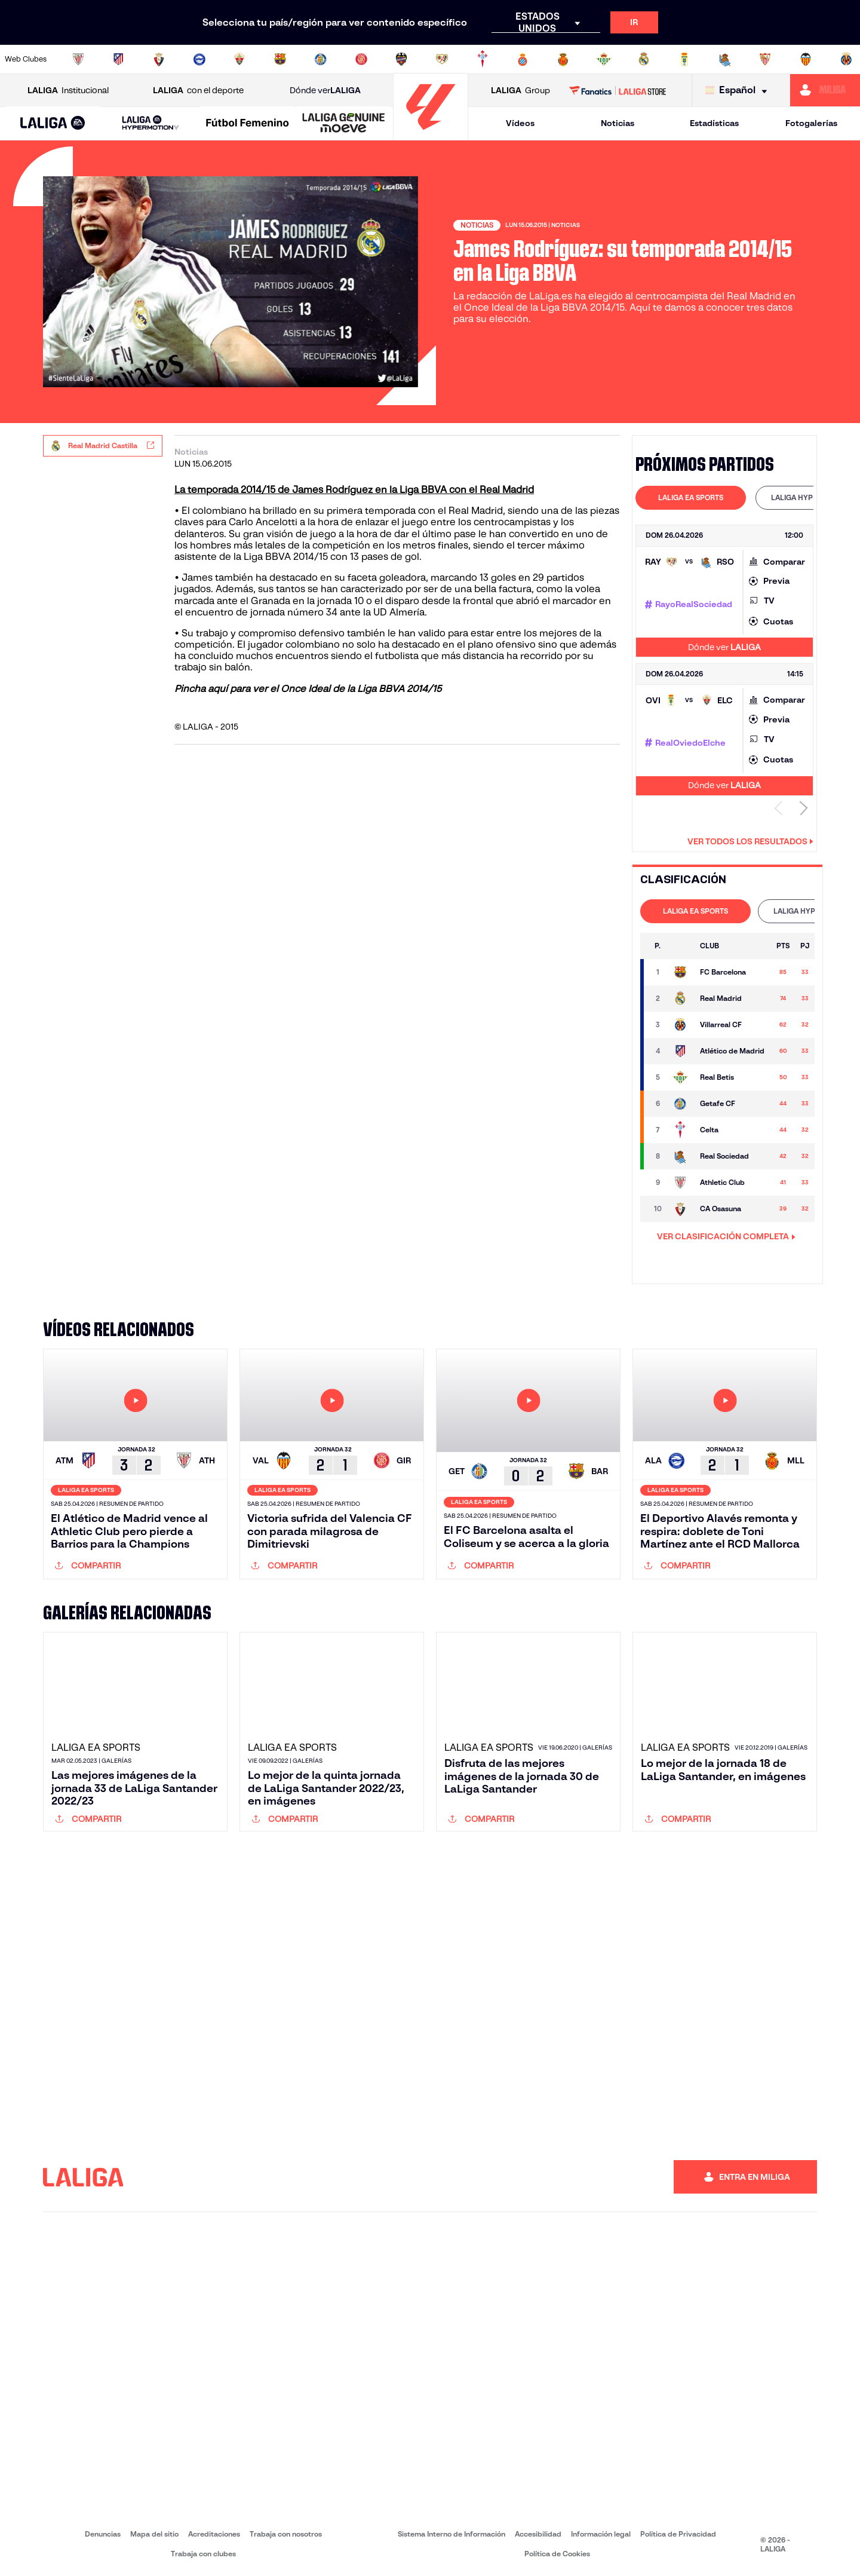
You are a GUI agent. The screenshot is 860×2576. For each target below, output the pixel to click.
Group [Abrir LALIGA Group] (520, 90)
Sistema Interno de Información (451, 2534)
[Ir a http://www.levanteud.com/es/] (401, 59)
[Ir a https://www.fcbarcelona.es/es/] (280, 59)
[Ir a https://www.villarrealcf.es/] (846, 59)
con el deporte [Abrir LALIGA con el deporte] (198, 90)
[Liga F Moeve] (247, 123)
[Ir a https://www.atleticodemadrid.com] (118, 59)
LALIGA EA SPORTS (690, 497)
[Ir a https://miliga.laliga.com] (825, 90)
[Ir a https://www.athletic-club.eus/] (78, 59)
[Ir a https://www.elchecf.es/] (239, 59)
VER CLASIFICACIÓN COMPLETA (726, 1236)
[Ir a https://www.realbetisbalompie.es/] (604, 59)
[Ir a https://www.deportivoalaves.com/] (199, 59)
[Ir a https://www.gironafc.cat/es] (361, 59)
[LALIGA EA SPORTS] (53, 123)
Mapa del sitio (154, 2534)
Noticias (617, 123)
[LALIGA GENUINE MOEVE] (344, 123)
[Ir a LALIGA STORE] (617, 90)
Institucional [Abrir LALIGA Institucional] (68, 90)
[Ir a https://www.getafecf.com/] (321, 59)
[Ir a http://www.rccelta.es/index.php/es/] (483, 59)
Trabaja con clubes (203, 2553)
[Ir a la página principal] (431, 135)
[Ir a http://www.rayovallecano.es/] (442, 59)
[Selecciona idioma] (739, 90)
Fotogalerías (811, 123)
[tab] (690, 498)
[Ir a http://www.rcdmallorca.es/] (563, 59)
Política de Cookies (557, 2553)
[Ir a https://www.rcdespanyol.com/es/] (523, 59)
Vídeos (520, 123)
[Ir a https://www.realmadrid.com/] (644, 59)
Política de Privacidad (678, 2534)
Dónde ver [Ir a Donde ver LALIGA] (325, 90)
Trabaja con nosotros (286, 2534)
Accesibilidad (538, 2534)
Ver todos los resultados (750, 841)
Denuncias (103, 2534)
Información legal (601, 2534)
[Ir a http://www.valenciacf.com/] (806, 59)
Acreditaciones (214, 2534)
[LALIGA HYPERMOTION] (150, 123)
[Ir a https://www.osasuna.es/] (159, 59)
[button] (53, 123)
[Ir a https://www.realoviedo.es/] (684, 59)
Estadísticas (714, 123)
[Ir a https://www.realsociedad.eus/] (725, 59)
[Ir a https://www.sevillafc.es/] (765, 59)
